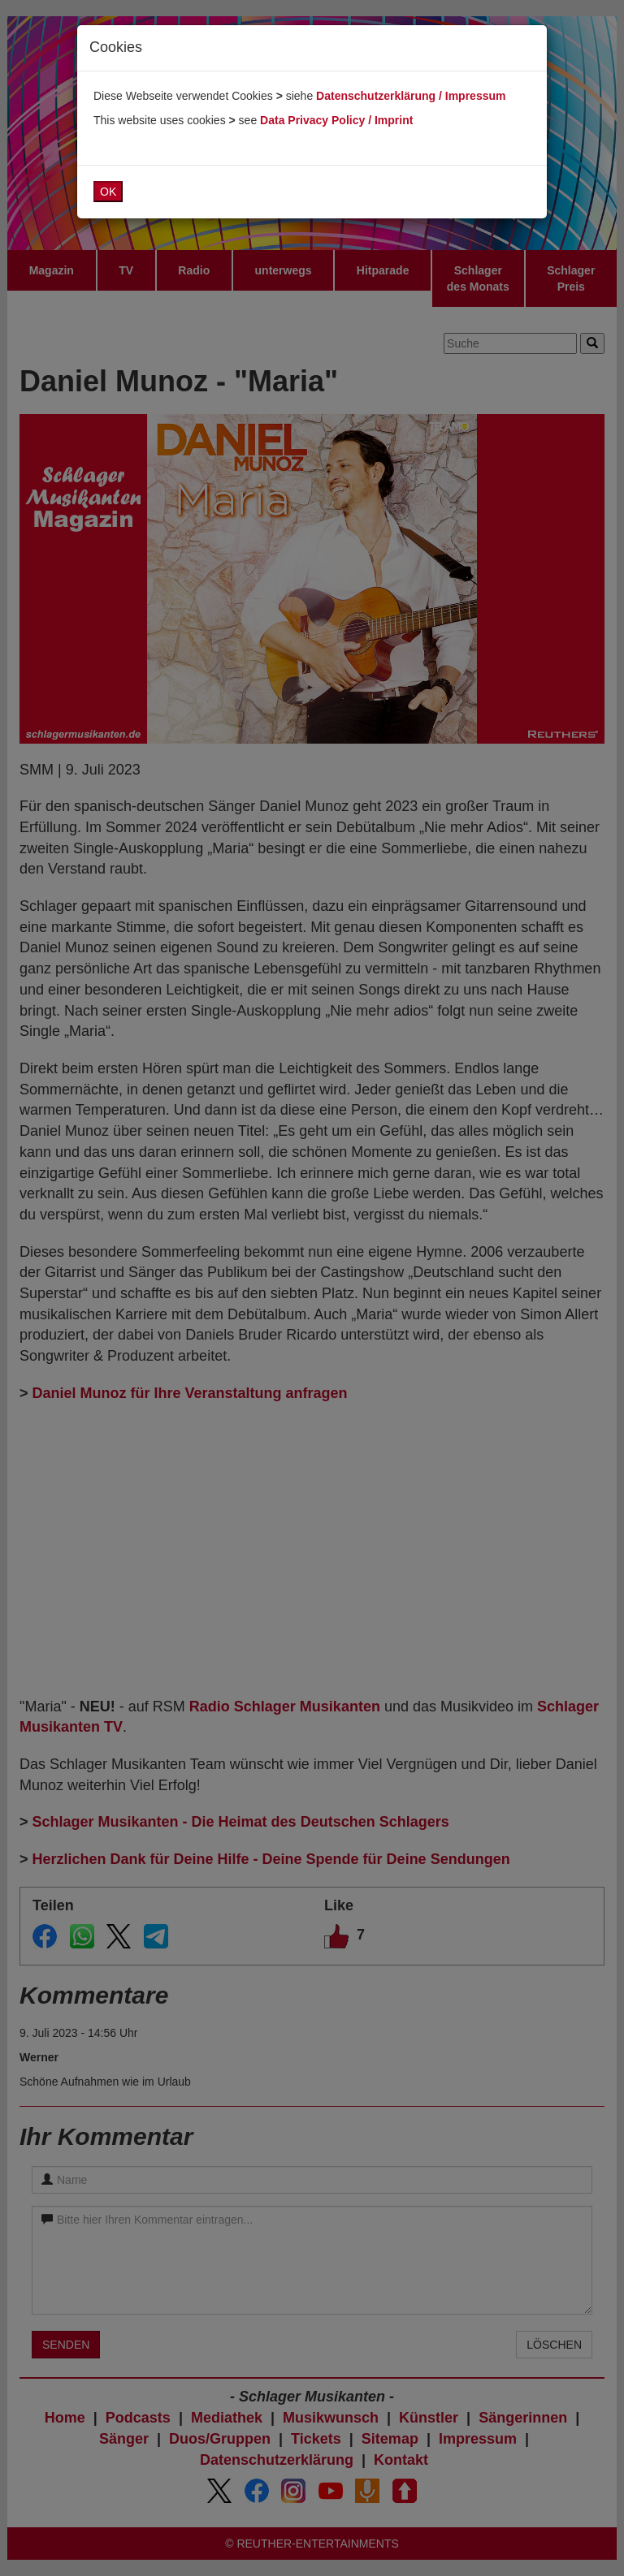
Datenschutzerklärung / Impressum (410, 95)
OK (108, 191)
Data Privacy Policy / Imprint (336, 120)
